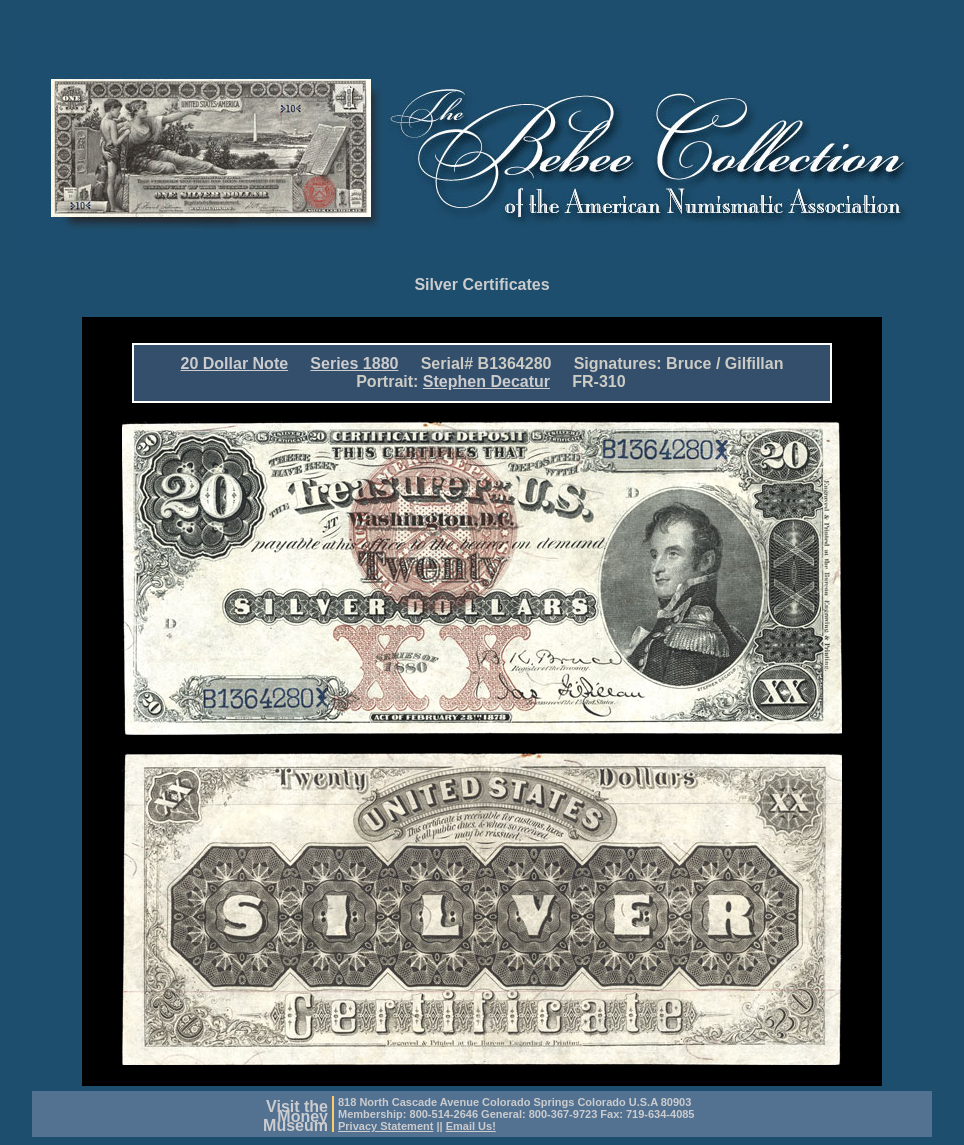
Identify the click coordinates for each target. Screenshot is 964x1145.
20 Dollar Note (235, 363)
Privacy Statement (385, 1126)
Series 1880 (354, 363)
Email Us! (471, 1126)
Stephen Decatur (486, 381)
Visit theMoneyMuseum (295, 1116)
